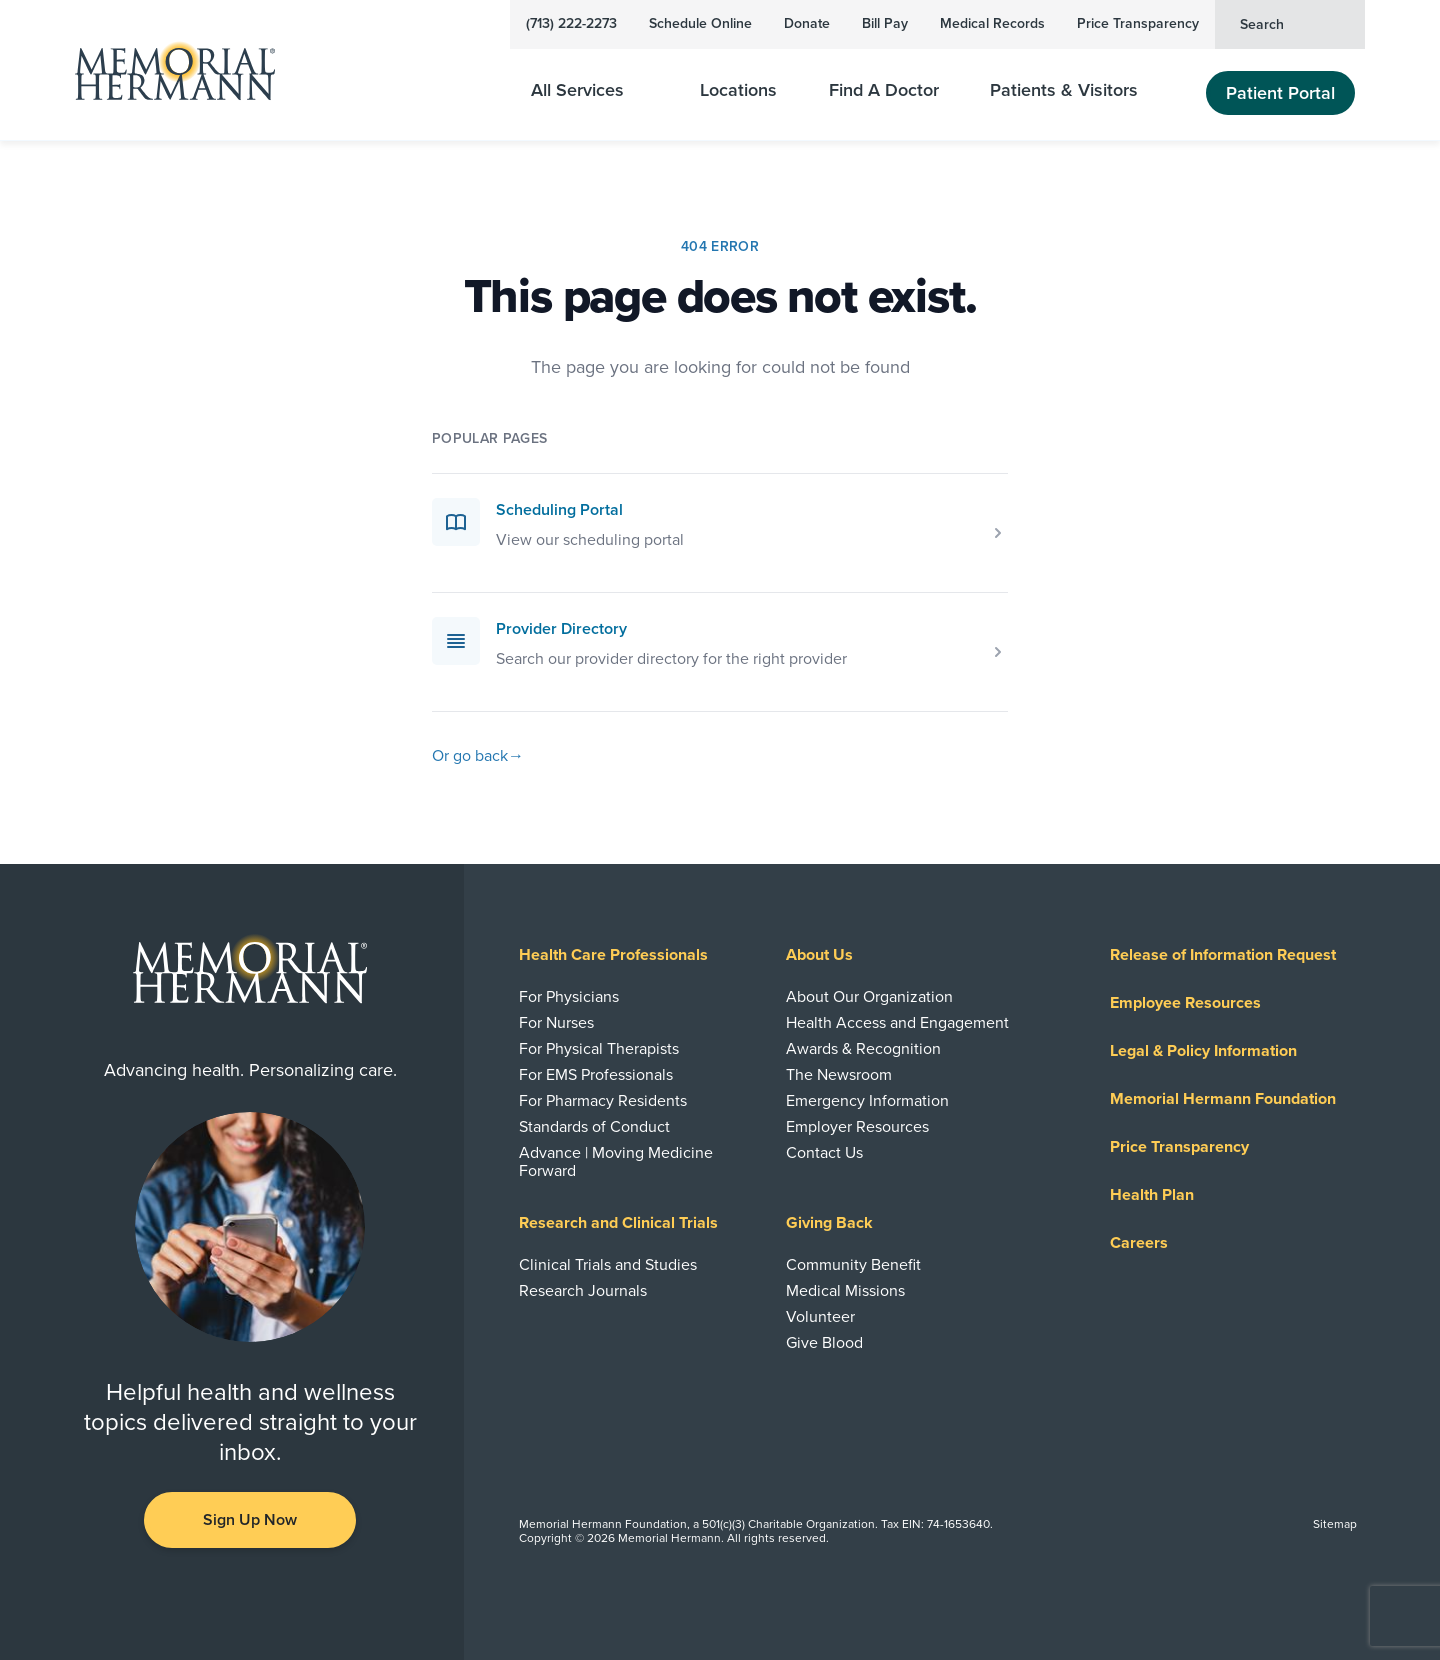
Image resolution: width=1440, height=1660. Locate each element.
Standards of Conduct (594, 1127)
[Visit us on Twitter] (294, 1596)
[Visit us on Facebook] (206, 1596)
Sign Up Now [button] (250, 1520)
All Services (589, 90)
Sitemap (1335, 1524)
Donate (807, 23)
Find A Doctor (884, 90)
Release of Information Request (1223, 955)
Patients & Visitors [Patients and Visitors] (1076, 90)
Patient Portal (1280, 93)
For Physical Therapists (599, 1049)
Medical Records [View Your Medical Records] (992, 23)
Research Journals (583, 1291)
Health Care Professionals (613, 955)
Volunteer (820, 1317)
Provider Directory (561, 629)
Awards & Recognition (863, 1049)
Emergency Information (867, 1101)
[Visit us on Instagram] (338, 1596)
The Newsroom (839, 1075)
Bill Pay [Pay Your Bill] (885, 23)
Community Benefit (853, 1265)
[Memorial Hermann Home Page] (175, 70)
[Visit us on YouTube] (250, 1596)
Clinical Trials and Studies (608, 1265)
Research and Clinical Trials (618, 1223)
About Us (819, 955)
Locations (738, 90)
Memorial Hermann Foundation (1223, 1099)
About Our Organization (869, 997)
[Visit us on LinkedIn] (162, 1596)
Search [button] (1294, 23)
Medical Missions (845, 1291)
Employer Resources (857, 1127)
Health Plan (1152, 1195)
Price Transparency (1138, 23)
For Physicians (569, 997)
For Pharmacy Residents (603, 1101)
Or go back (478, 756)
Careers (1139, 1243)
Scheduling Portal (559, 510)
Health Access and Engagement (897, 1023)
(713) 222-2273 (571, 23)
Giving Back (829, 1223)
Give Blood (824, 1343)
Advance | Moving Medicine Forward (616, 1162)
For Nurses (556, 1023)
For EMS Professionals (596, 1075)
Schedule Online (700, 23)
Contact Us (824, 1153)
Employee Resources (1185, 1003)
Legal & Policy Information (1203, 1051)
